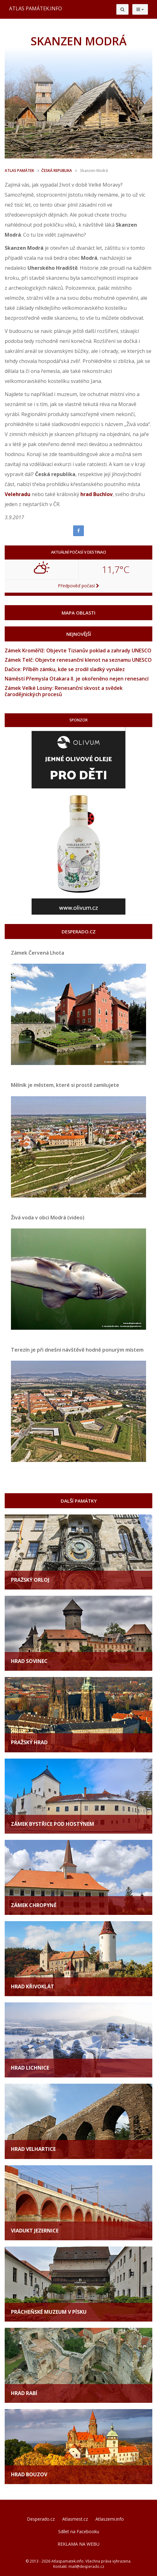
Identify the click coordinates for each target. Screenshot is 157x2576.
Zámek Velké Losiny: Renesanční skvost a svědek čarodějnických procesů (64, 691)
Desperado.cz (41, 2519)
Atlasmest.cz (75, 2519)
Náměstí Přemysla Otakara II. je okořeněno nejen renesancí (77, 678)
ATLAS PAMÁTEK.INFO (35, 8)
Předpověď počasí (78, 586)
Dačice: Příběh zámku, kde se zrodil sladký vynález (65, 669)
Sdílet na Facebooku (78, 2531)
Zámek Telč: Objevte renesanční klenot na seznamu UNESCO (78, 659)
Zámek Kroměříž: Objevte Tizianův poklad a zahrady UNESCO (78, 650)
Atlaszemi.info (109, 2519)
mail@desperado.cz (86, 2566)
